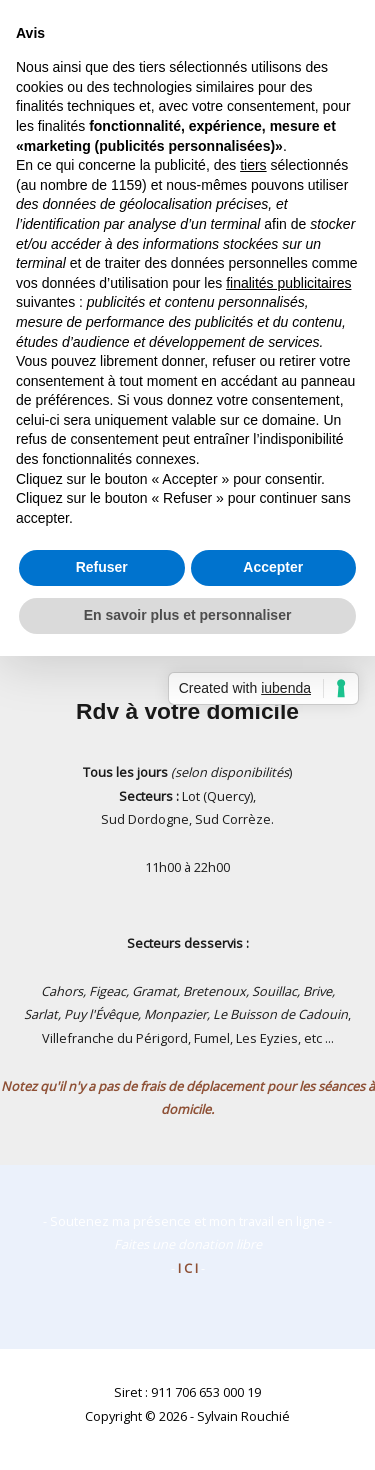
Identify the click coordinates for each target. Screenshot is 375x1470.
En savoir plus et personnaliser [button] (188, 615)
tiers (253, 165)
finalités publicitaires (288, 283)
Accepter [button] (273, 567)
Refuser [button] (102, 567)
